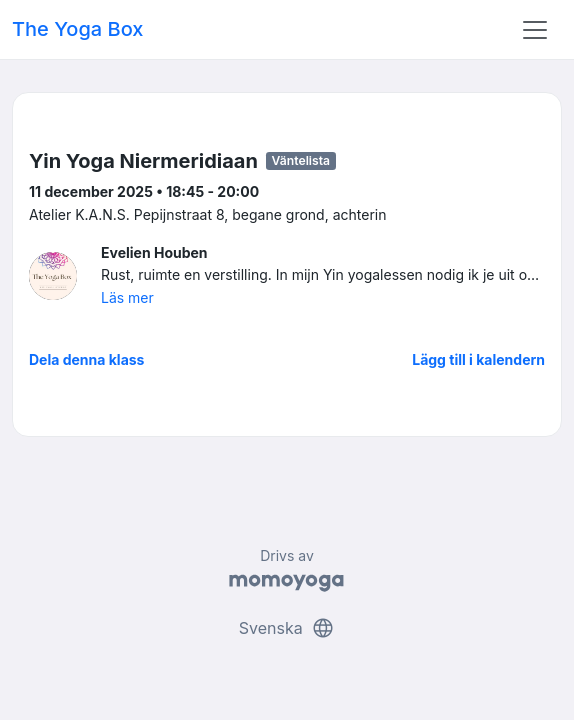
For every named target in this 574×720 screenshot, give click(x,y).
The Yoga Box (77, 29)
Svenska (287, 628)
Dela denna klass (86, 359)
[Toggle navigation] (535, 30)
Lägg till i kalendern (478, 359)
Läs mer (127, 297)
